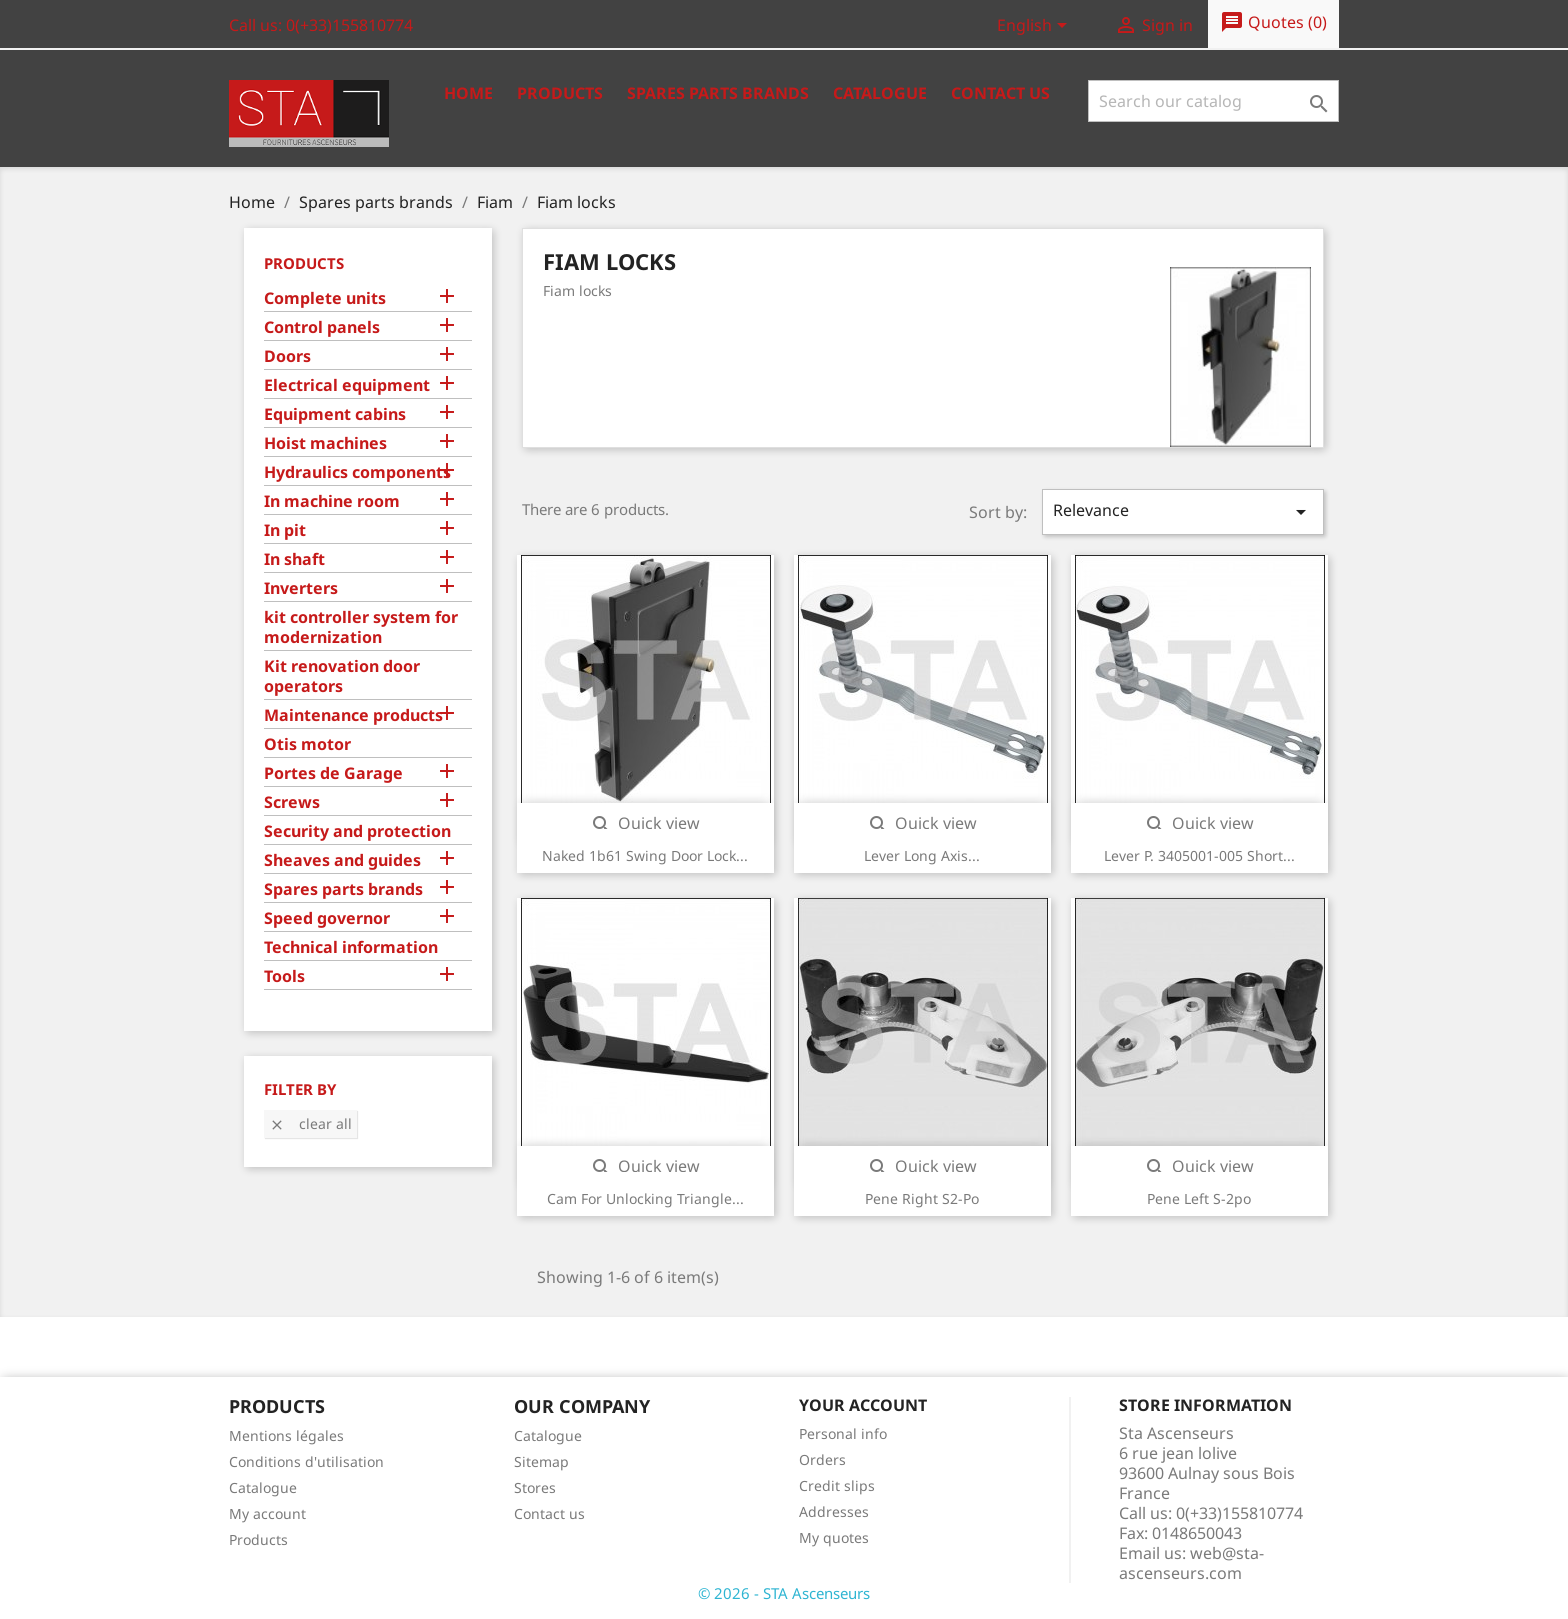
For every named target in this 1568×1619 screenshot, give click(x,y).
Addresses (834, 1511)
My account (267, 1513)
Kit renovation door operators (342, 676)
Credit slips (837, 1485)
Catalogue (880, 93)
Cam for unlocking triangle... (645, 1198)
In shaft (294, 559)
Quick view (645, 823)
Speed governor (327, 918)
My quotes (834, 1537)
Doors (287, 356)
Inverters (301, 588)
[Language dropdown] (1035, 27)
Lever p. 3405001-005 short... (1199, 855)
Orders (822, 1459)
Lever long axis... (922, 855)
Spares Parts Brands (718, 93)
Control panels (322, 327)
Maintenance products (353, 715)
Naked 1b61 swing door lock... (645, 855)
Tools (284, 976)
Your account (863, 1405)
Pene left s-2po (1199, 1198)
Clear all (310, 1123)
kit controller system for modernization (361, 627)
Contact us (1000, 93)
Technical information (351, 947)
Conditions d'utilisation (306, 1461)
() (1273, 23)
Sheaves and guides (342, 860)
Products (560, 93)
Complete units (325, 298)
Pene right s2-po (922, 1198)
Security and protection (357, 831)
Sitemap (541, 1461)
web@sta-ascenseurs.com (1191, 1563)
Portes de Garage (333, 773)
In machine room (332, 501)
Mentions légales (286, 1435)
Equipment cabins (335, 414)
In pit (285, 530)
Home (468, 93)
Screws (292, 802)
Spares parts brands (343, 889)
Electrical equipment (347, 385)
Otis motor (307, 744)
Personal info (843, 1433)
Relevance (1183, 511)
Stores (535, 1487)
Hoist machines (325, 443)
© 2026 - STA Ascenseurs (784, 1593)
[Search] (1213, 101)
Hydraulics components (357, 472)
